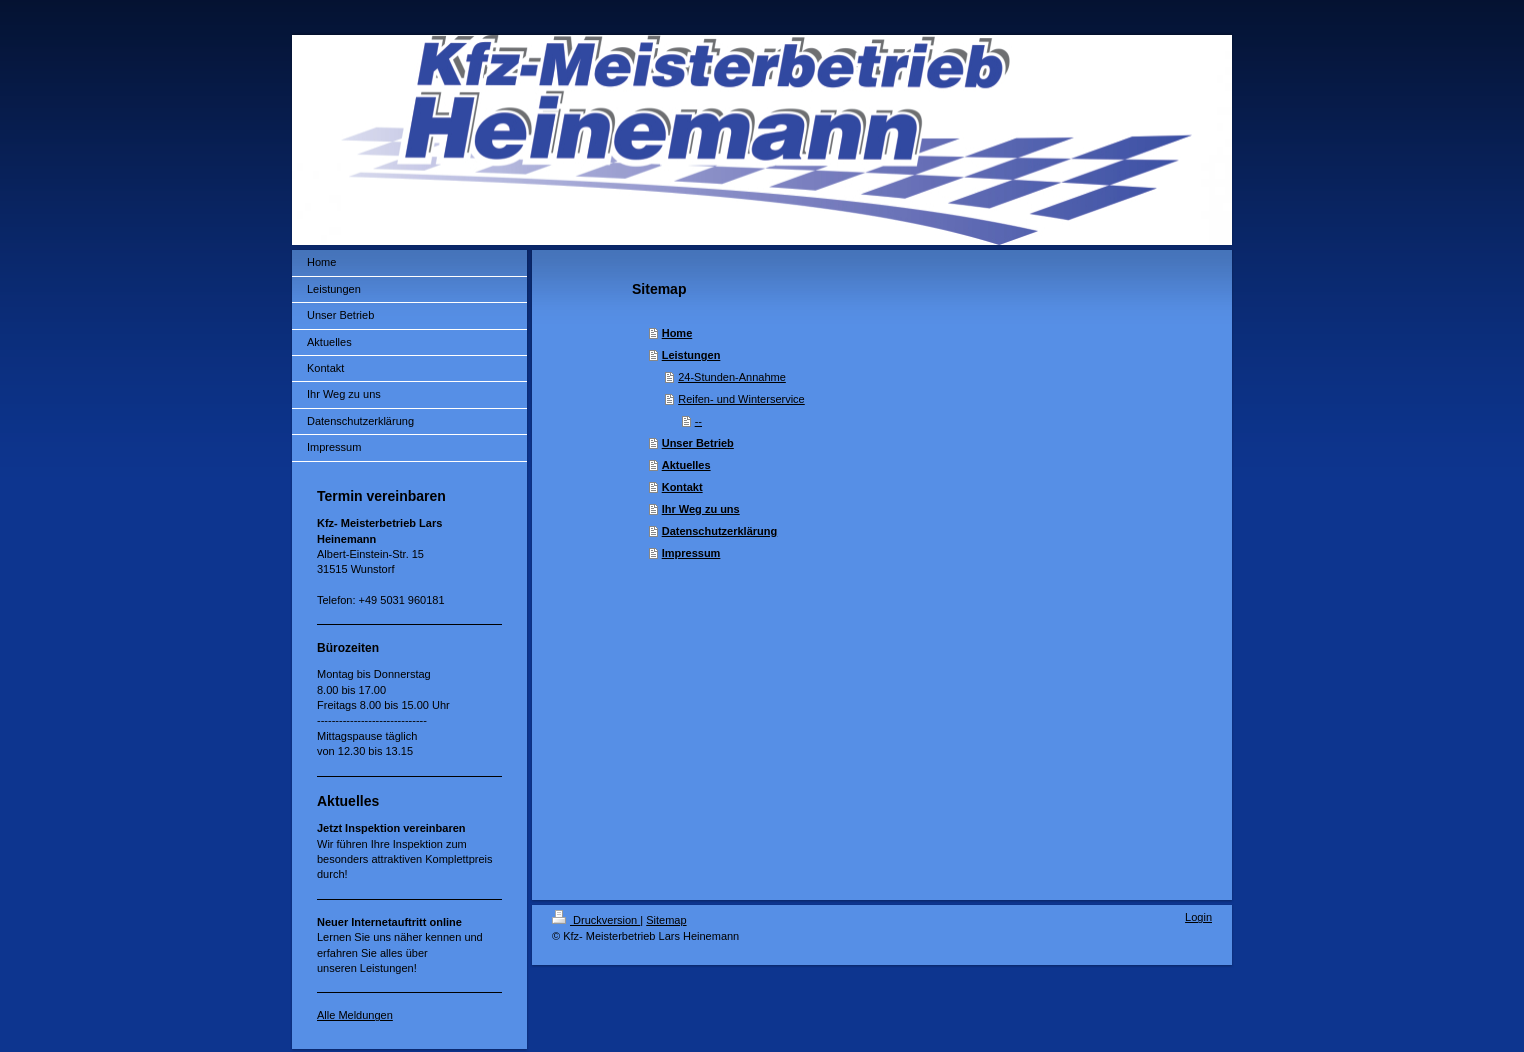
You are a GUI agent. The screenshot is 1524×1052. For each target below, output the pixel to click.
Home (677, 333)
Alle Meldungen (355, 1015)
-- (698, 421)
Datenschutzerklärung (720, 531)
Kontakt (682, 487)
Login (1198, 917)
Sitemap (666, 920)
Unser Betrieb (698, 443)
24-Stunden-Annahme (732, 377)
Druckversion (596, 920)
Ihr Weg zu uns (701, 509)
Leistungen (691, 355)
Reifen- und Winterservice (741, 399)
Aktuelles (686, 465)
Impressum (691, 553)
